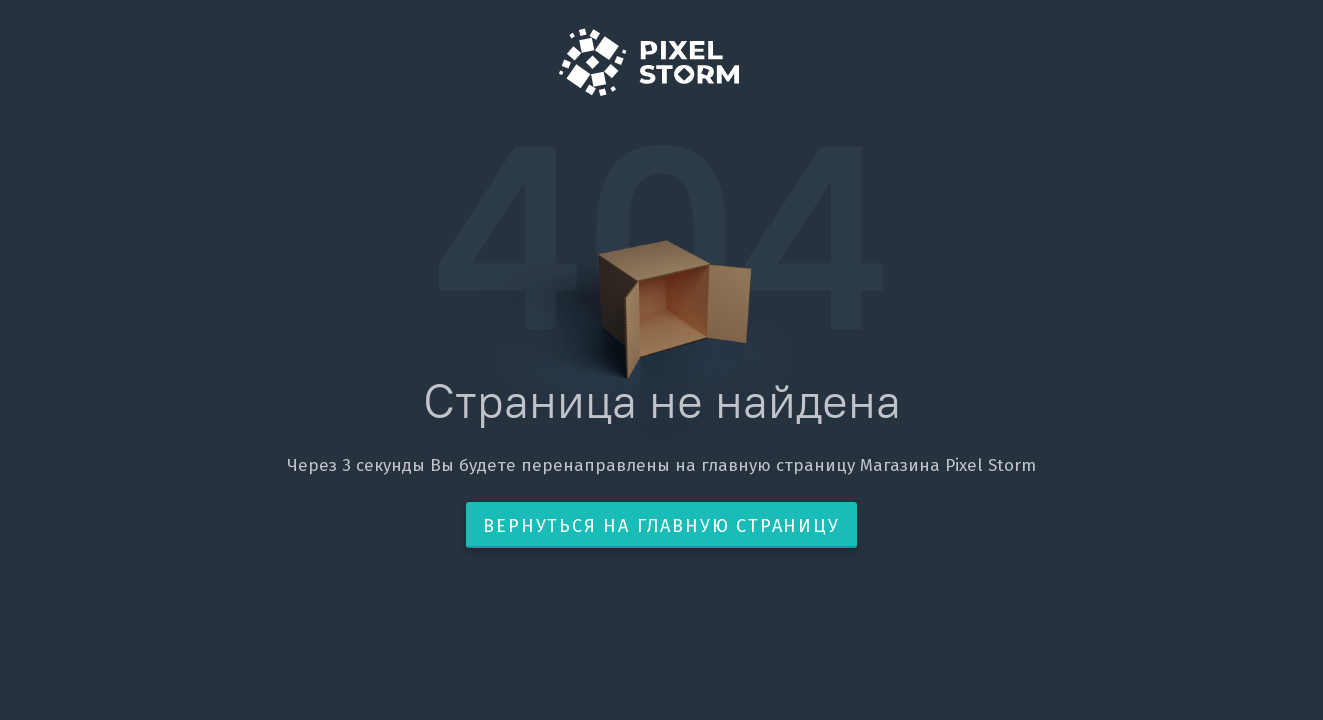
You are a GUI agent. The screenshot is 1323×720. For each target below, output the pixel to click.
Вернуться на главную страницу (661, 526)
